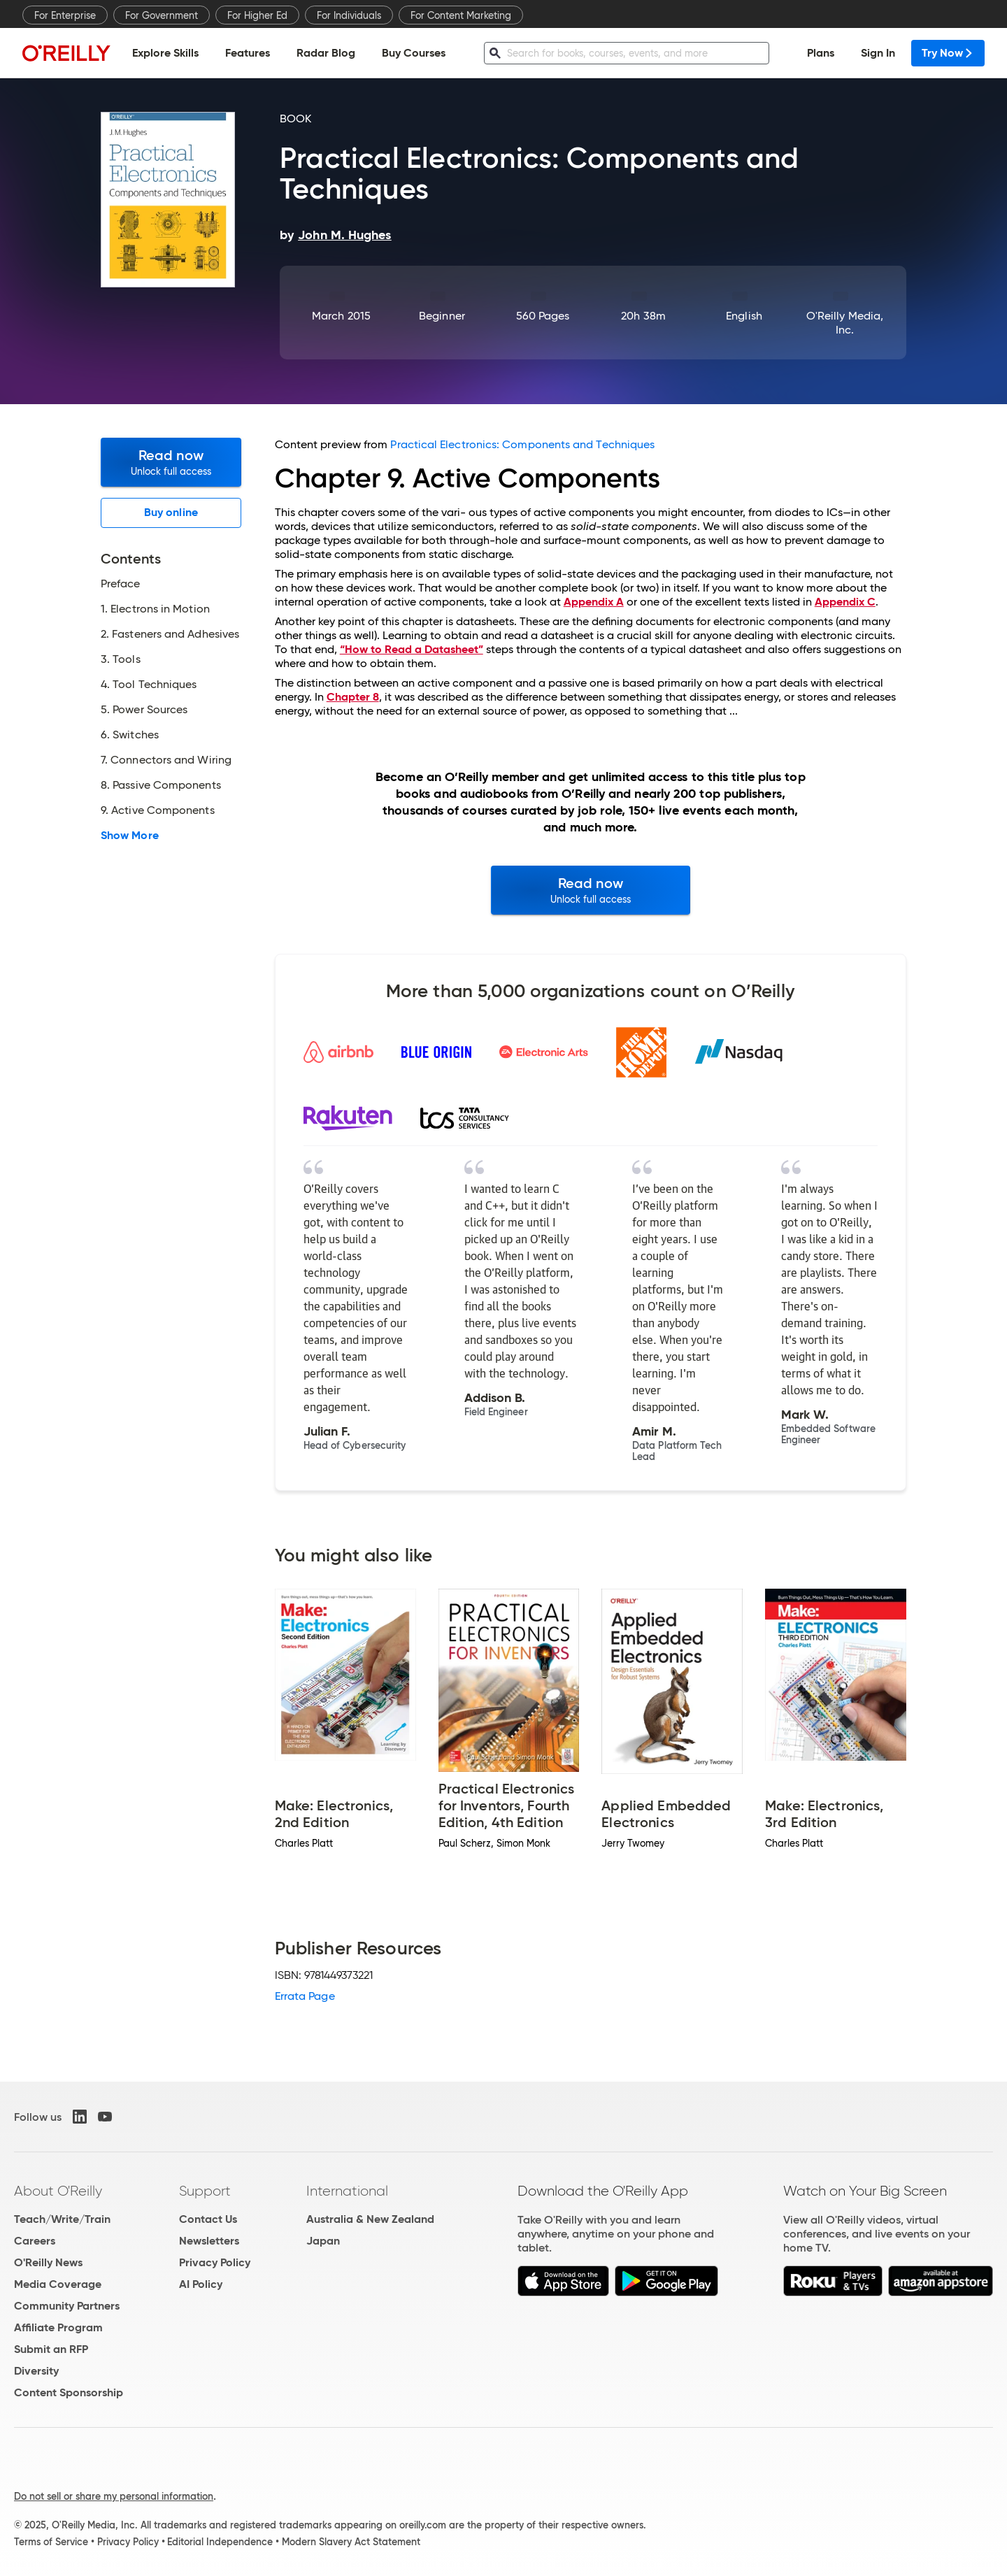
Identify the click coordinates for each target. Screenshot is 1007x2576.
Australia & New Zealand (370, 2219)
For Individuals (349, 15)
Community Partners (67, 2305)
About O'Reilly (58, 2190)
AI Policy (200, 2284)
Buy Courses (413, 52)
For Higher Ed (257, 15)
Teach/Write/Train (62, 2219)
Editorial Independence (220, 2541)
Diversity (36, 2370)
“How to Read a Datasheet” (411, 649)
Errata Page (305, 1996)
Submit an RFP (51, 2349)
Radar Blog (326, 52)
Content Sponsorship (68, 2392)
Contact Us (208, 2219)
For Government (161, 15)
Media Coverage (57, 2284)
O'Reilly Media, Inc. (844, 322)
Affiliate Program (58, 2327)
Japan (323, 2240)
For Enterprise (65, 15)
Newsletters (209, 2240)
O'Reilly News (48, 2262)
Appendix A (594, 601)
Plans (820, 52)
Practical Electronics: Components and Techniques (522, 444)
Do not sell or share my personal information (113, 2496)
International (347, 2190)
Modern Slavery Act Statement (351, 2541)
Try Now (948, 52)
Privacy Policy (214, 2262)
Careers (34, 2240)
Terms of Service (51, 2541)
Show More (130, 835)
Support (205, 2190)
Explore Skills (165, 52)
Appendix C (845, 601)
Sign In (878, 52)
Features (247, 52)
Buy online (171, 512)
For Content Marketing (460, 15)
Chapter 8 (353, 696)
